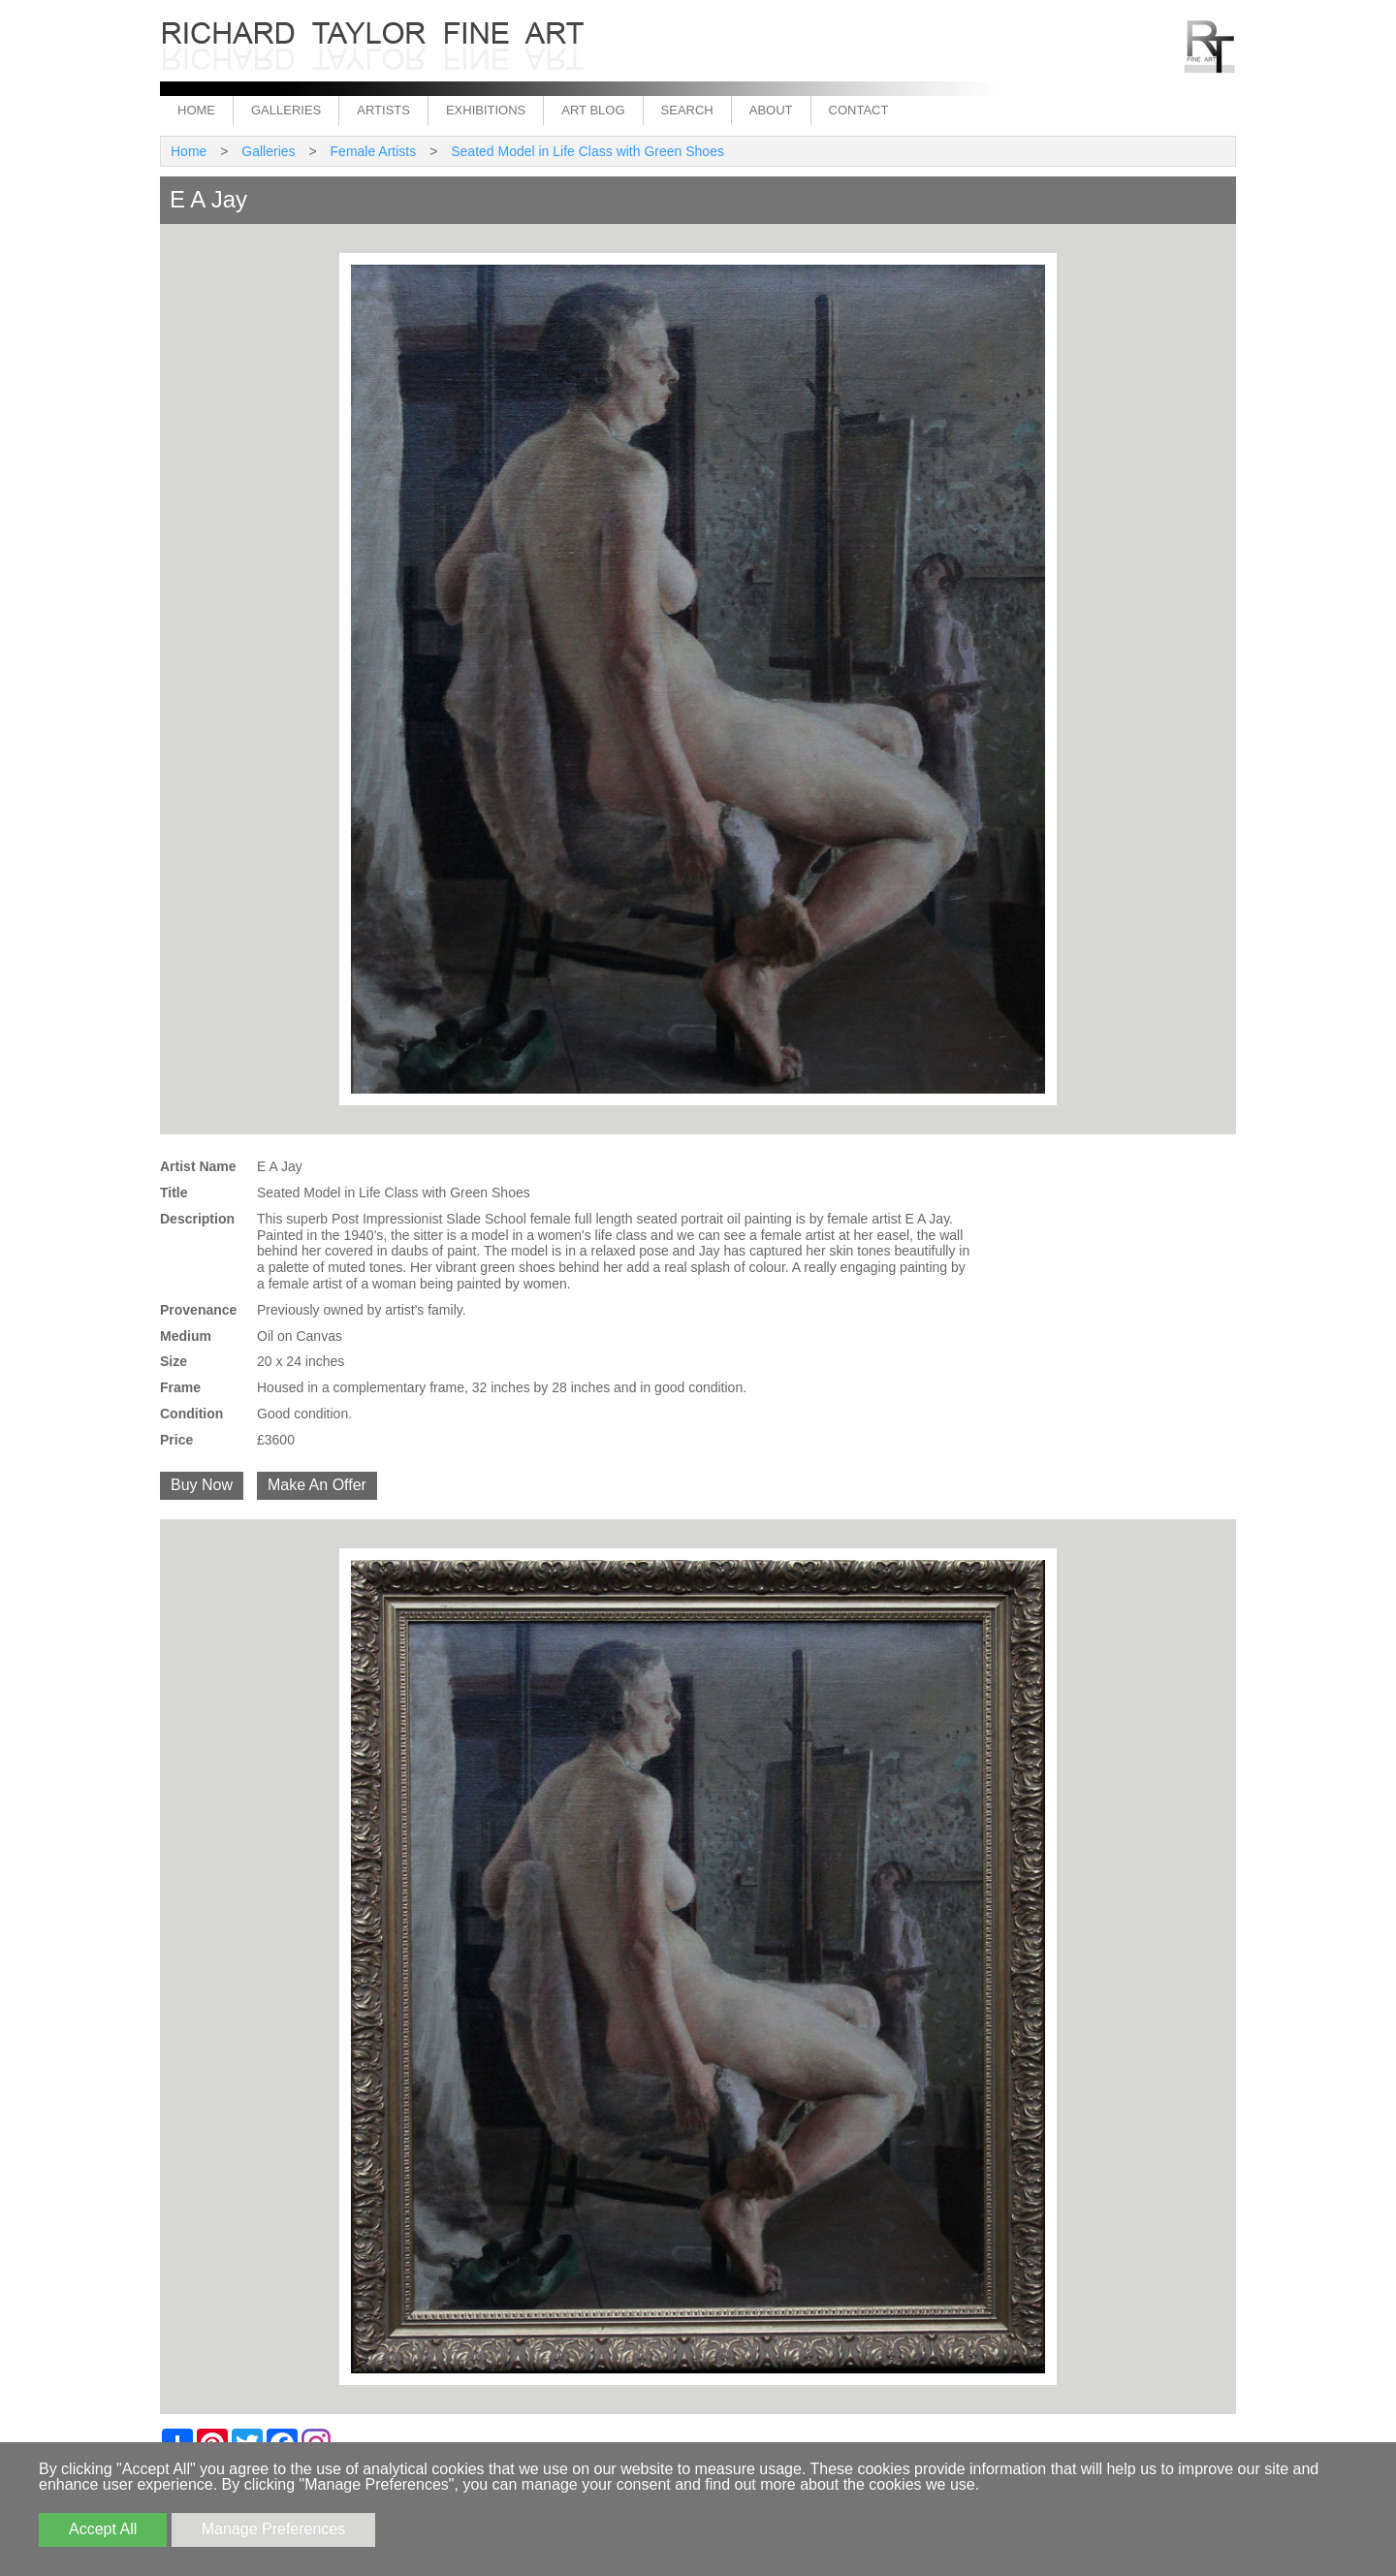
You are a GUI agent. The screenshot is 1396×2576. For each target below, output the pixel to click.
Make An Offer (317, 1485)
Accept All (103, 2529)
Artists (383, 110)
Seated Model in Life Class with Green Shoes (587, 151)
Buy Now (202, 1485)
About (771, 110)
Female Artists (374, 151)
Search (687, 110)
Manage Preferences (274, 2529)
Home (196, 110)
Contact (859, 110)
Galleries (286, 110)
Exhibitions (485, 110)
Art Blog (592, 110)
